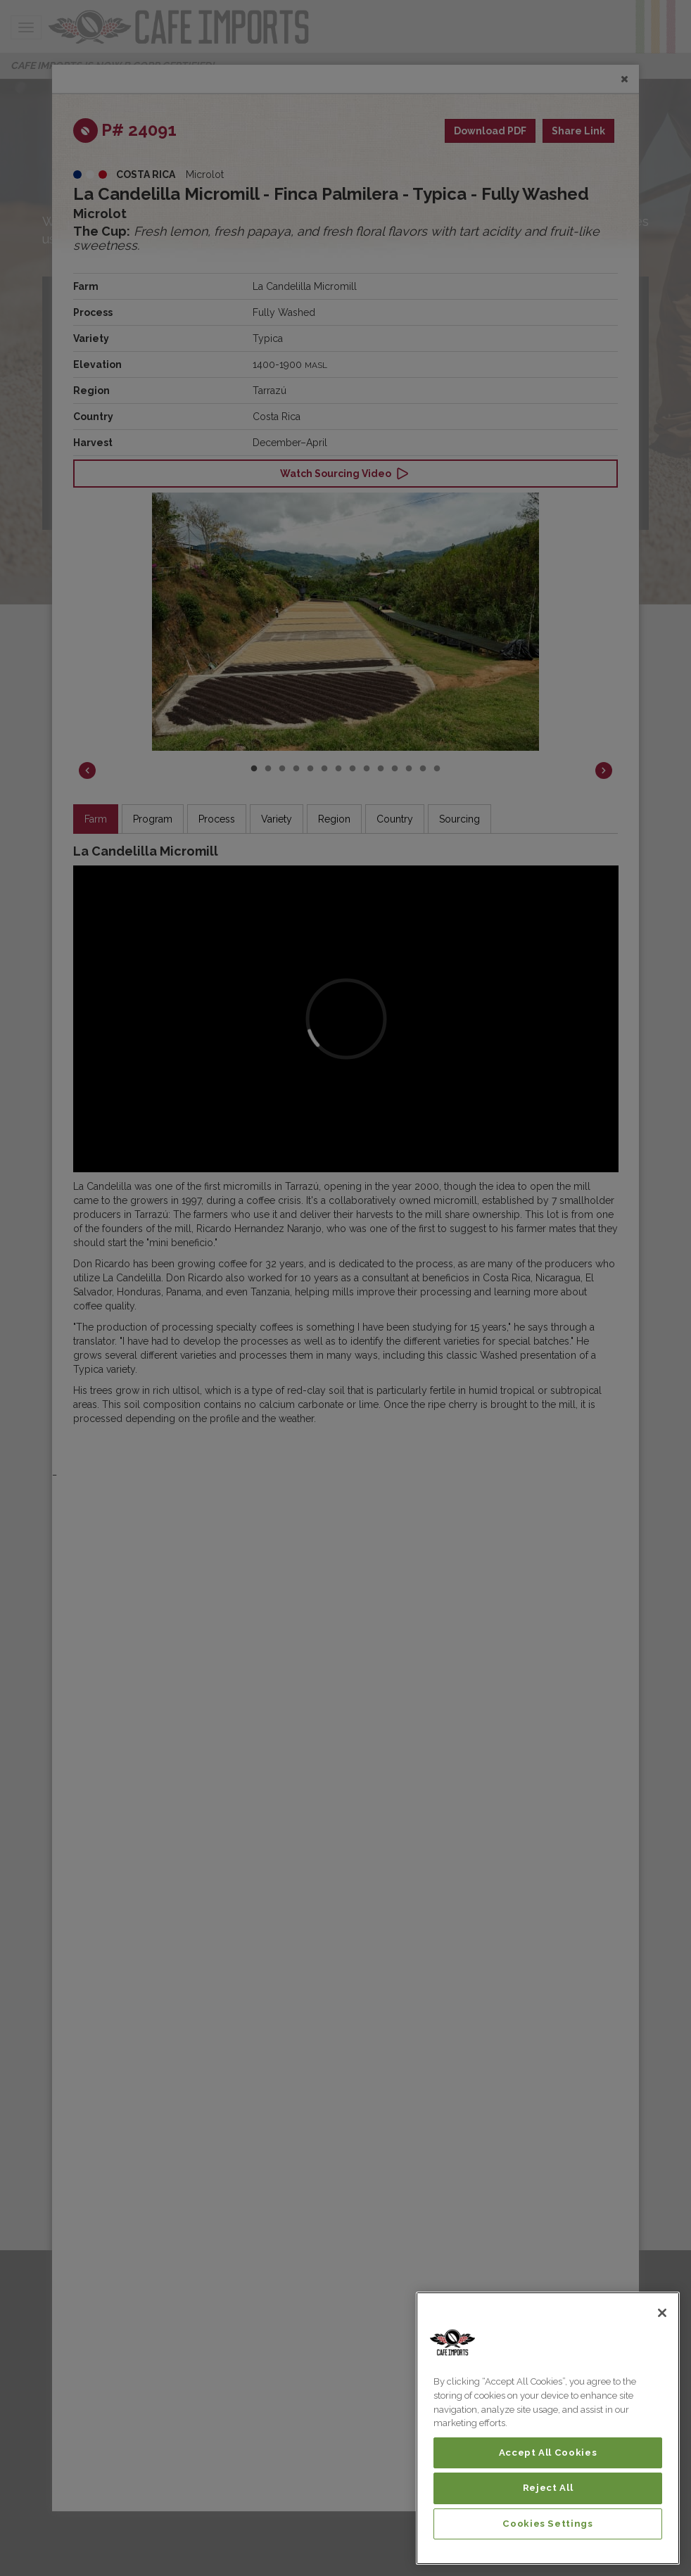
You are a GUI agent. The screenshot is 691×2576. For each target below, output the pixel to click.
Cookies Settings (547, 2523)
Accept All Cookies (548, 2452)
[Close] (662, 2312)
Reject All (548, 2487)
